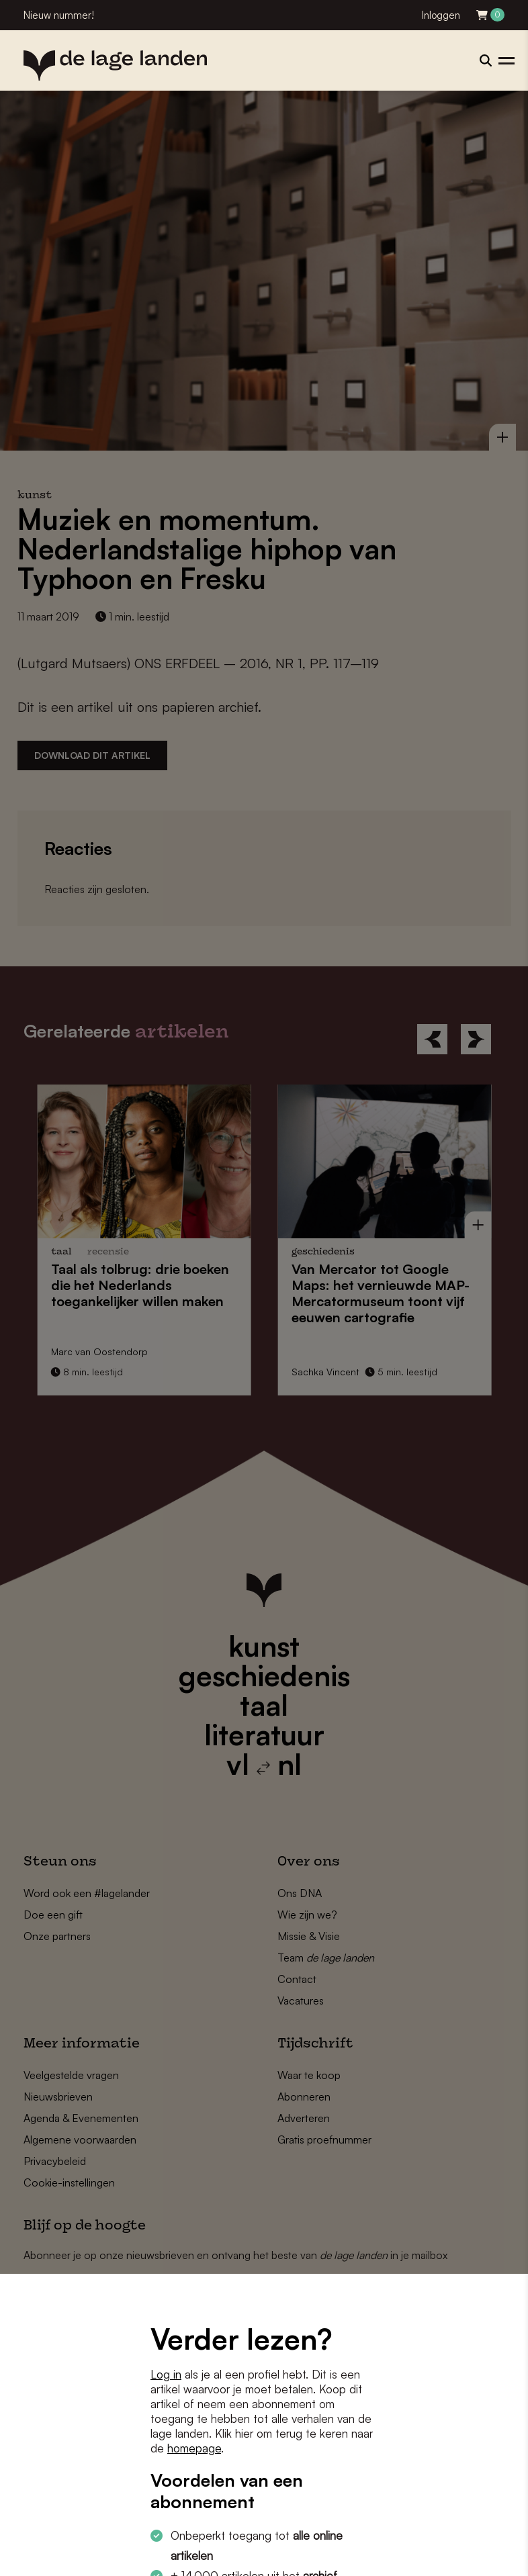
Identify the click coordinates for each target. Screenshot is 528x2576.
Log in (165, 2374)
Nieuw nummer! (59, 15)
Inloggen (441, 15)
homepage (194, 2448)
